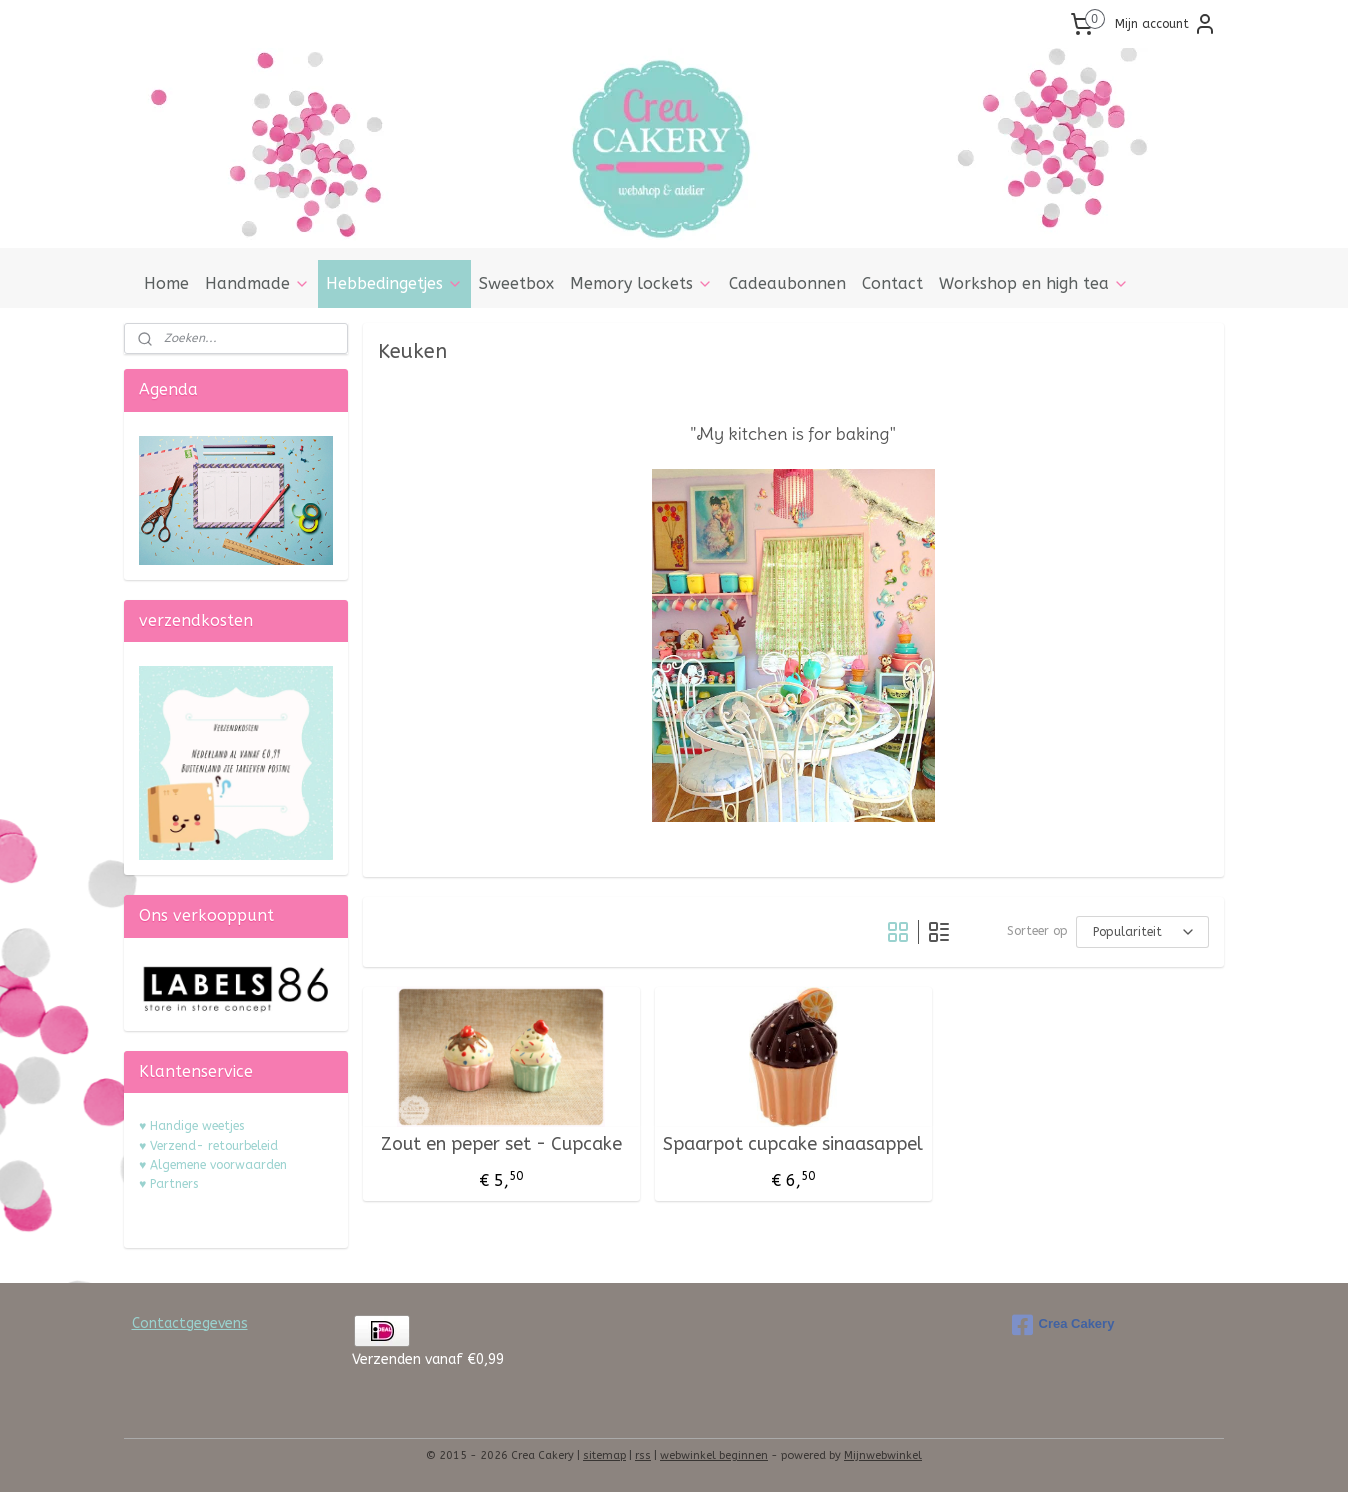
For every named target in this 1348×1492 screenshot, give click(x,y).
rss (643, 1455)
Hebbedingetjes (394, 283)
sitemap (604, 1455)
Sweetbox (516, 283)
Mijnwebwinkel (883, 1455)
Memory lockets (641, 283)
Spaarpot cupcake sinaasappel (793, 1144)
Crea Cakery (1063, 1325)
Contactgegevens (190, 1323)
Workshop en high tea (1034, 283)
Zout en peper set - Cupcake (501, 1144)
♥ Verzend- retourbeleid (208, 1146)
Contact (892, 283)
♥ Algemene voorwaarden (213, 1165)
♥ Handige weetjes (191, 1126)
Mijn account (1166, 24)
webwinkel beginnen (714, 1455)
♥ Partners (168, 1184)
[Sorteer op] (1142, 932)
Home (166, 283)
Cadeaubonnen (787, 283)
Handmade (257, 283)
